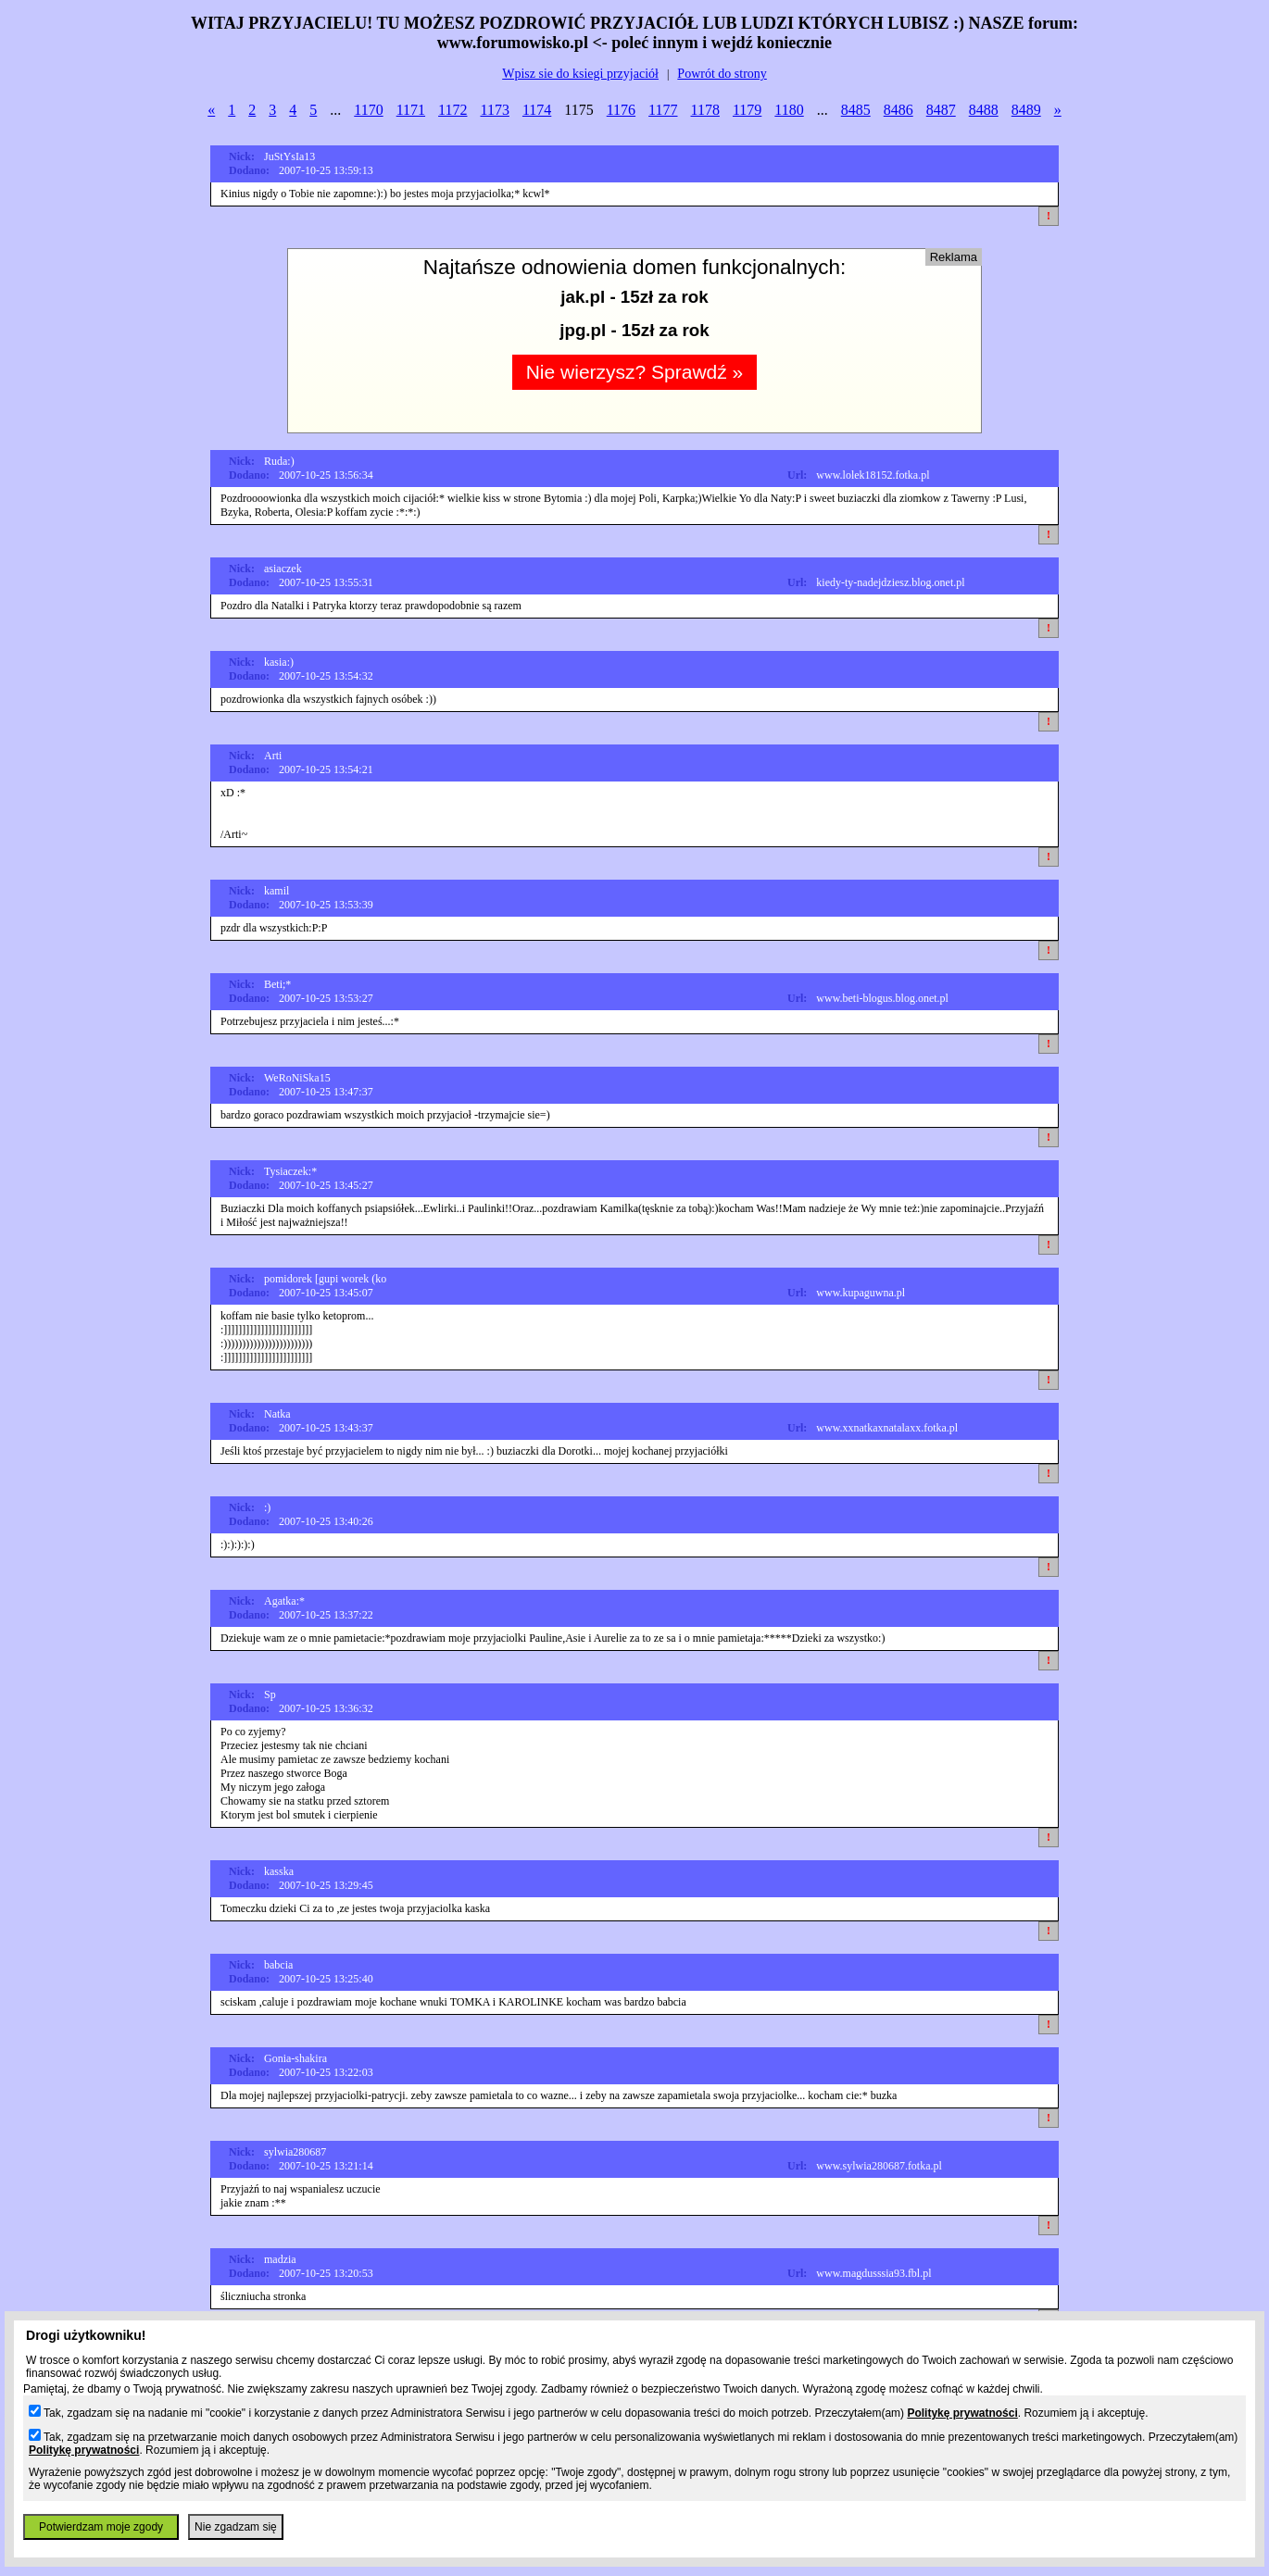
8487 (941, 110)
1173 (494, 110)
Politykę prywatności (962, 2413)
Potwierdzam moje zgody (101, 2526)
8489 (1026, 110)
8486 (898, 110)
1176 (621, 110)
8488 (984, 110)
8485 (856, 110)
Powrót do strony (721, 74)
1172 (452, 110)
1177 (662, 110)
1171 (410, 110)
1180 (788, 110)
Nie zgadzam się (236, 2526)
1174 (536, 110)
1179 (747, 110)
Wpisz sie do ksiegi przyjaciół (580, 74)
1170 (368, 110)
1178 (705, 110)
